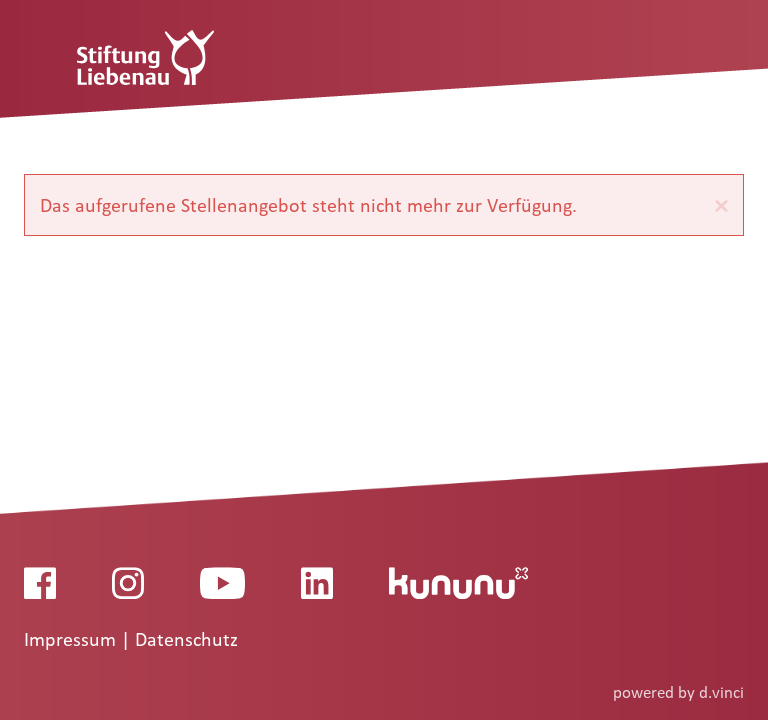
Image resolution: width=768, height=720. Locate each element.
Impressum (72, 640)
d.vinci (721, 692)
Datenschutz (186, 640)
